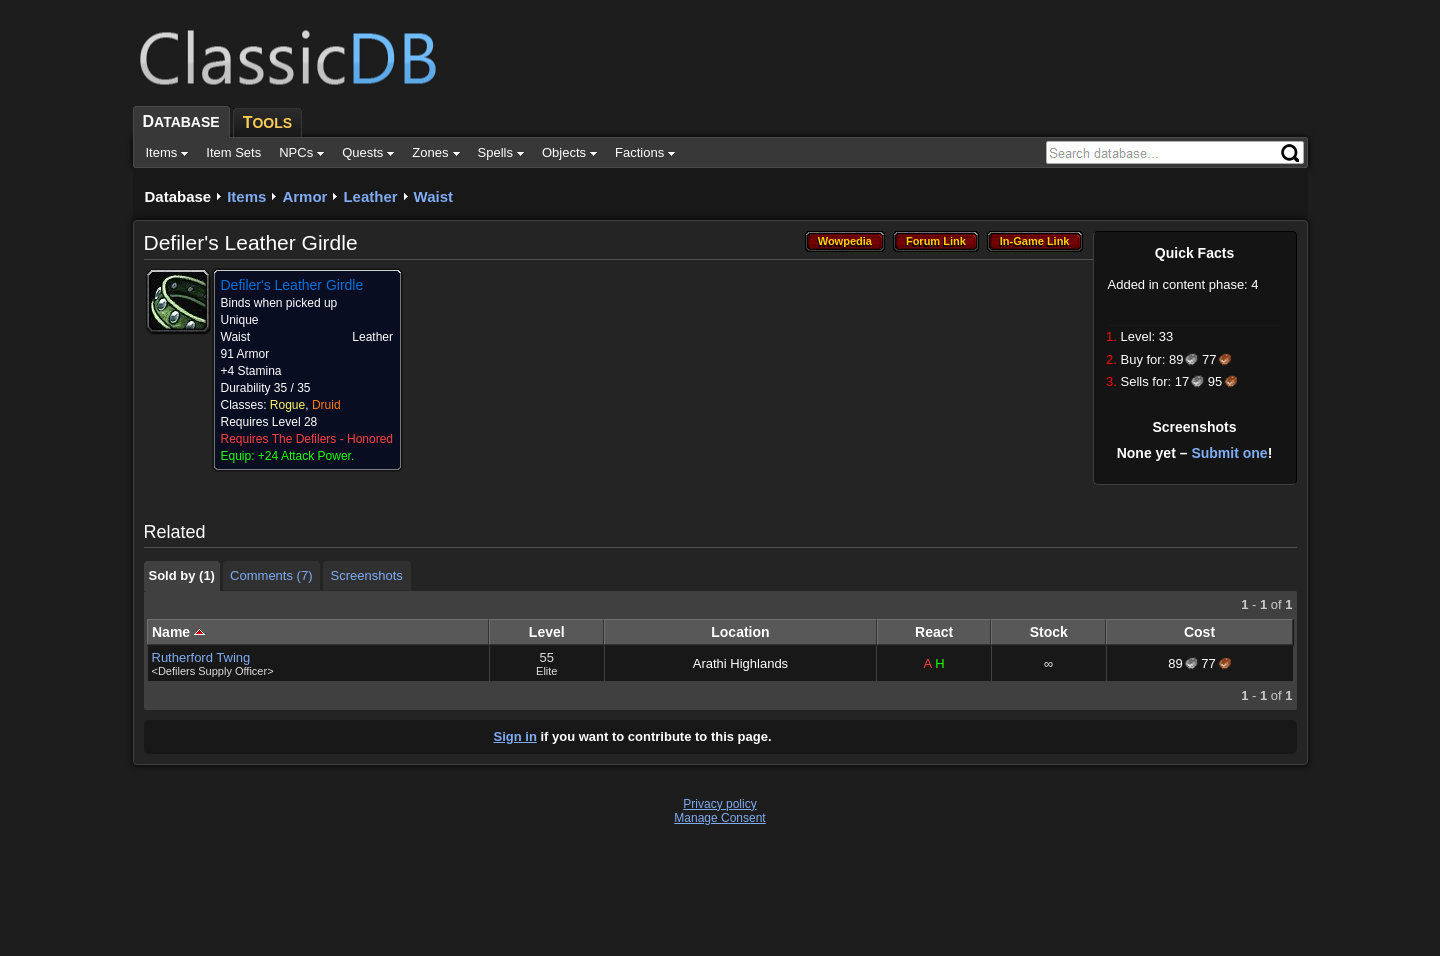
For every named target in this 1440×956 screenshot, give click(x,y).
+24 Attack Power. (306, 456)
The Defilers (304, 439)
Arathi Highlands (740, 663)
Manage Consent (719, 818)
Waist (433, 196)
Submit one (1229, 453)
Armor (304, 196)
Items (246, 196)
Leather (370, 196)
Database (178, 196)
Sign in (515, 736)
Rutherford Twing (201, 657)
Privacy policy (719, 804)
